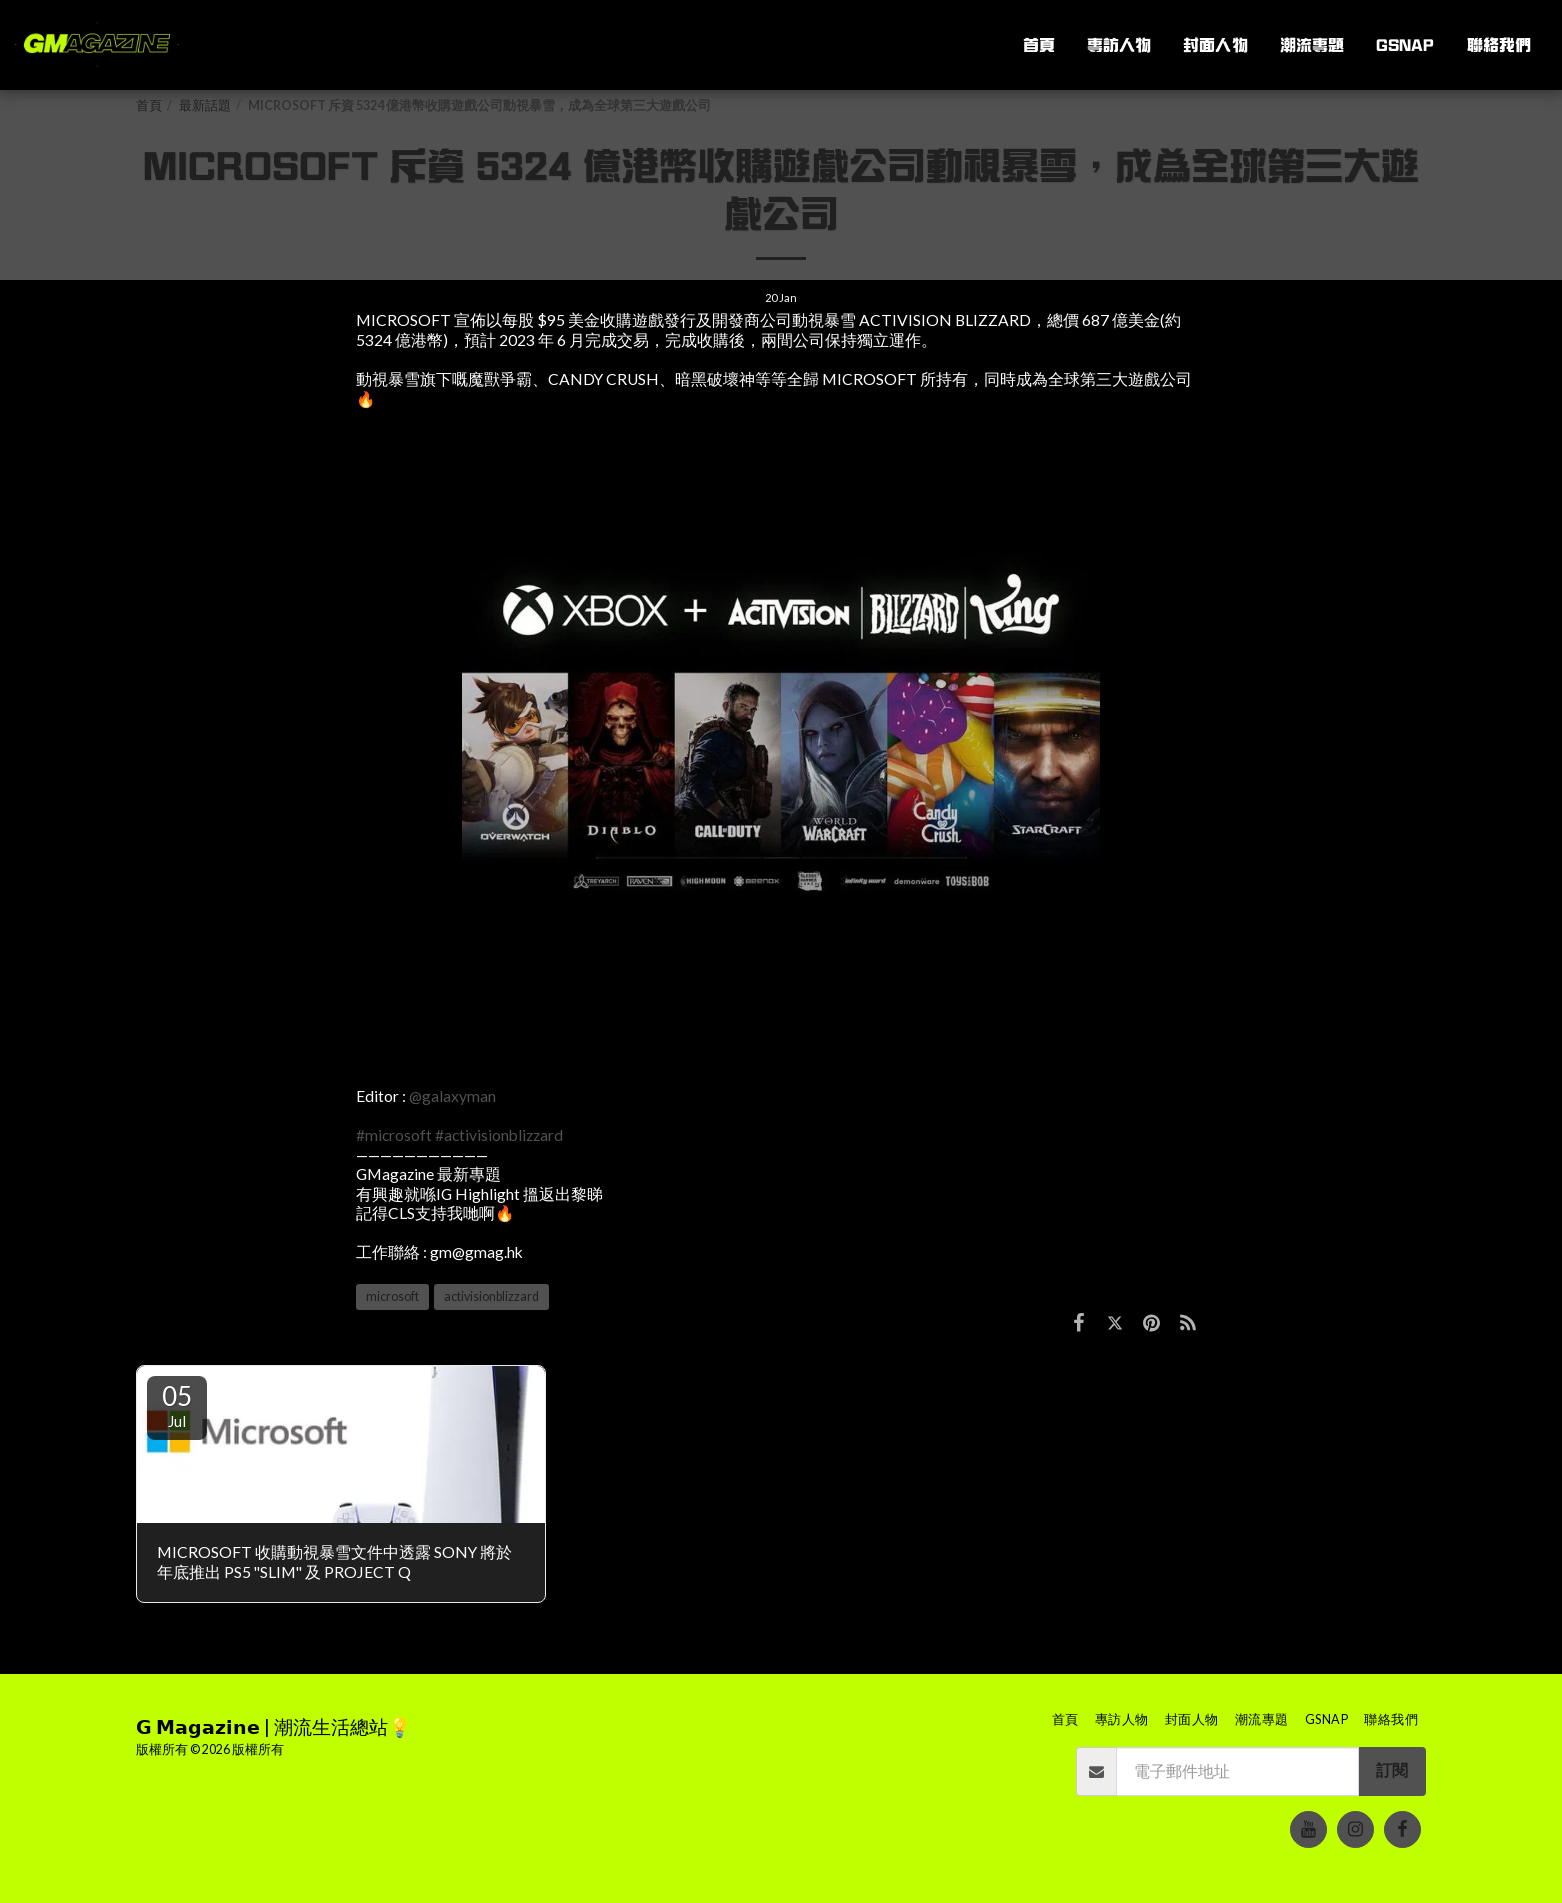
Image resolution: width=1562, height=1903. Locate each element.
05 (177, 1405)
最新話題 (205, 105)
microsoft (392, 1296)
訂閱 (1392, 1770)
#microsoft (394, 1135)
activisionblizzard (491, 1296)
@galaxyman (452, 1096)
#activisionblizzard (499, 1135)
